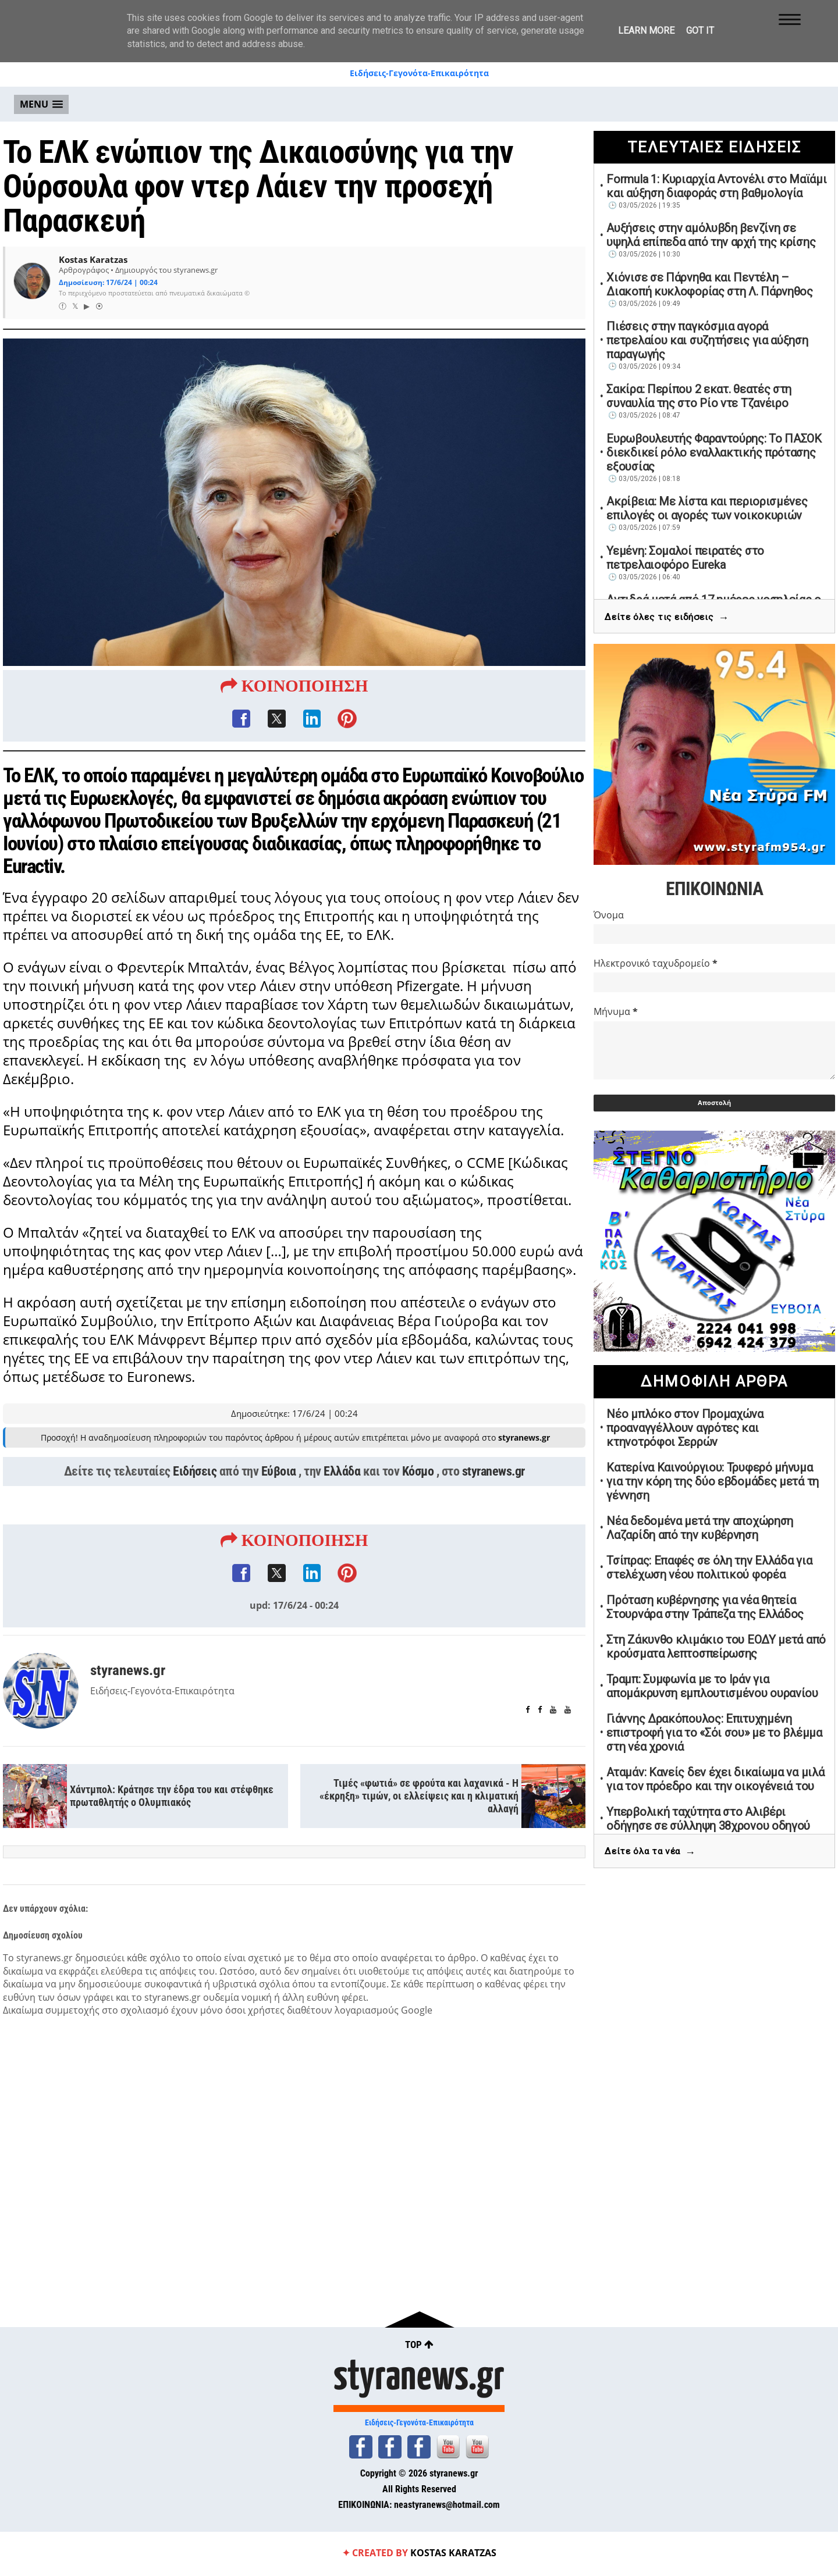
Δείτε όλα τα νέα (650, 1852)
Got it (700, 30)
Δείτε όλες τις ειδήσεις (667, 617)
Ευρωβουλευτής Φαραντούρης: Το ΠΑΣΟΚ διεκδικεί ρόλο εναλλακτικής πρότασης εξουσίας (714, 452)
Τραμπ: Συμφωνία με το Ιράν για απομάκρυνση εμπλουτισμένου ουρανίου (712, 1686)
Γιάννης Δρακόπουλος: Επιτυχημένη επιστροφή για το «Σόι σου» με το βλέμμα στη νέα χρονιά (714, 1733)
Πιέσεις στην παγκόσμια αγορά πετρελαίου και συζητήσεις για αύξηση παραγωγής (707, 340)
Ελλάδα (342, 1472)
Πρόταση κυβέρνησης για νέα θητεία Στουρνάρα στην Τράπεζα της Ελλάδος (705, 1607)
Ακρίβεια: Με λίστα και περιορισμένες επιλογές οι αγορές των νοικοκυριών (706, 508)
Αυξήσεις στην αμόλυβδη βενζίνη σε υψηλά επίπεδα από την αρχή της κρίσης (710, 235)
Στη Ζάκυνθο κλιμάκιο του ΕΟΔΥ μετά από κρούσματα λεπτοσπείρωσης (716, 1647)
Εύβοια (278, 1472)
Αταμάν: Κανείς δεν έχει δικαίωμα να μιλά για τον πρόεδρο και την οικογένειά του (715, 1779)
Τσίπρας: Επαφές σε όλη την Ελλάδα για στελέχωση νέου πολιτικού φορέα (709, 1567)
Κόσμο (418, 1472)
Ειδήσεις (194, 1472)
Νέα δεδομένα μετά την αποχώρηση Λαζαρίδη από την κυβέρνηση (699, 1528)
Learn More (646, 30)
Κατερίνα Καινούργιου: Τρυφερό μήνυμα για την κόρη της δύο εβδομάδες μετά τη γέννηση (712, 1481)
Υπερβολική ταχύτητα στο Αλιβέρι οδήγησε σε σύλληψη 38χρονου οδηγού (708, 1819)
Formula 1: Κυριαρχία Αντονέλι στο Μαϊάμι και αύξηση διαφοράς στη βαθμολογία (716, 186)
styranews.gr (493, 1472)
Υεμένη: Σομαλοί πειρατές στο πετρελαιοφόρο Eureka (685, 558)
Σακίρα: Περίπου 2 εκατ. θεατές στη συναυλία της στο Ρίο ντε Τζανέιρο (698, 396)
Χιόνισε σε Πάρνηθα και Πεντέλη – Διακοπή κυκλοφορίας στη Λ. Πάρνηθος (709, 284)
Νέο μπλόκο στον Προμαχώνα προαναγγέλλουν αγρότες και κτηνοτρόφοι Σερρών (685, 1428)
